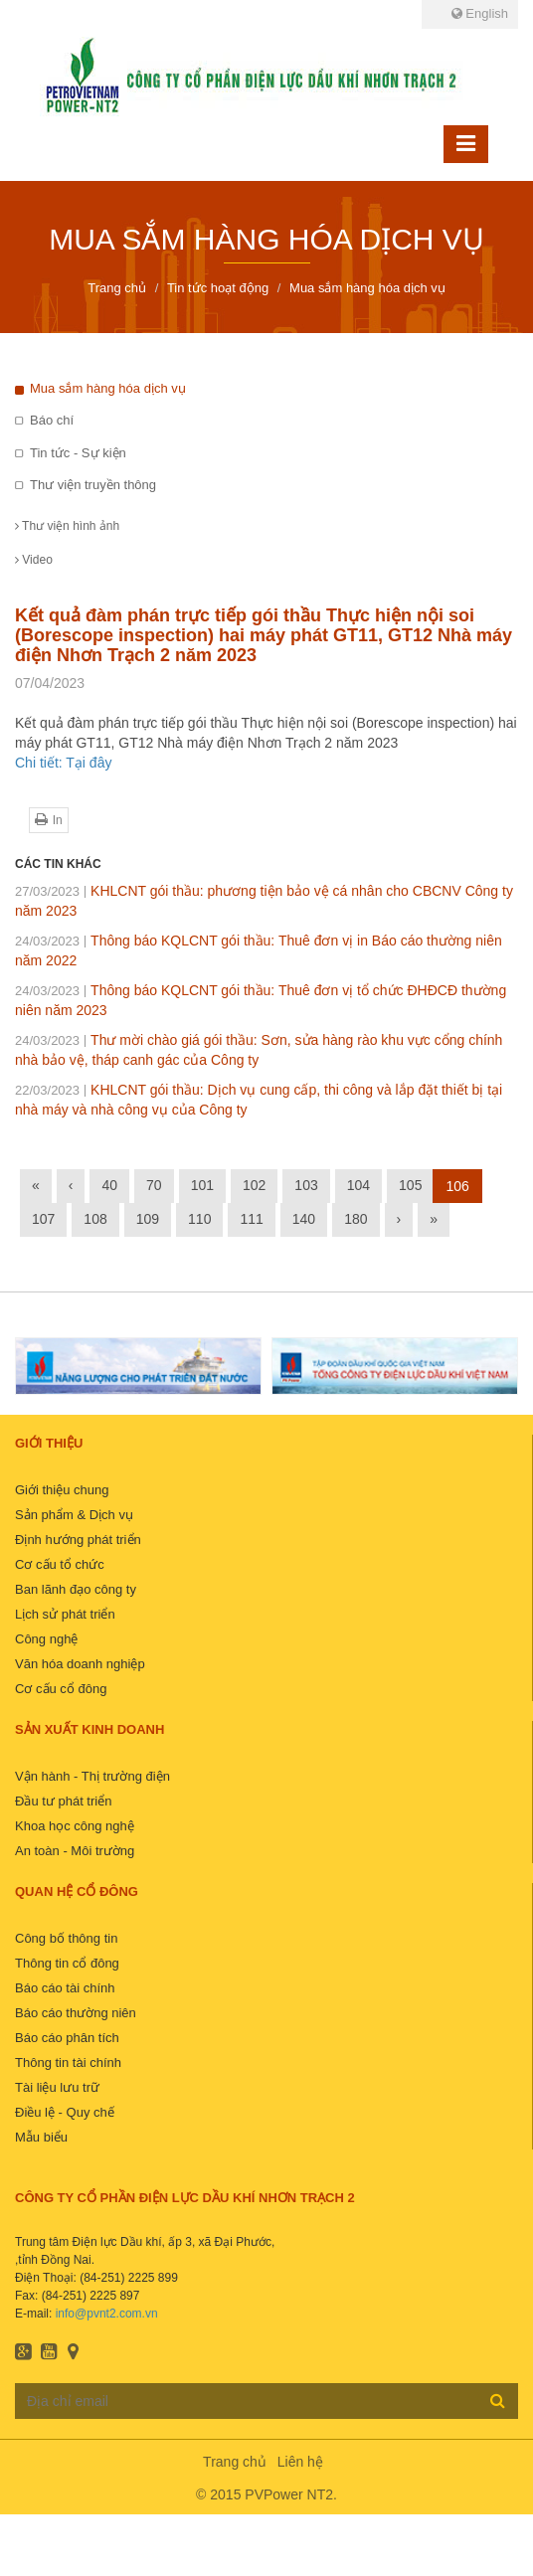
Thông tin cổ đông (67, 1963)
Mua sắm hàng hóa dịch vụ (108, 388)
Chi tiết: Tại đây (63, 763)
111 (251, 1219)
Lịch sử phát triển (65, 1614)
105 (410, 1185)
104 (358, 1185)
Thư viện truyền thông (93, 484)
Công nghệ (46, 1638)
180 (355, 1219)
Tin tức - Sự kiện (78, 452)
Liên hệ (300, 2462)
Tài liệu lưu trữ (57, 2087)
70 (154, 1185)
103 (305, 1185)
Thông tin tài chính (68, 2062)
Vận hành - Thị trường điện (92, 1776)
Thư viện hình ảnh (67, 526)
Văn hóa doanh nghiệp (80, 1663)
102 (254, 1185)
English (479, 13)
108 (95, 1219)
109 (147, 1219)
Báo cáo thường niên (75, 2012)
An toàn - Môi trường (74, 1850)
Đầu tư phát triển (63, 1801)
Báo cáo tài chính (64, 1987)
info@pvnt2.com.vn (107, 2313)
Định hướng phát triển (78, 1539)
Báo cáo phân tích (67, 2037)
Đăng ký (497, 2400)
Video (34, 560)
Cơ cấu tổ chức (59, 1564)
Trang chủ (234, 2462)
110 (199, 1219)
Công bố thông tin (66, 1938)
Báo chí (52, 420)
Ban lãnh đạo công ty (75, 1589)
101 (202, 1185)
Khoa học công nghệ (74, 1825)
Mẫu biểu (41, 2137)
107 (43, 1219)
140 (303, 1219)
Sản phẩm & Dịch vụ (74, 1514)
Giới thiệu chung (62, 1489)
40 (109, 1185)
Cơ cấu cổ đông (60, 1688)
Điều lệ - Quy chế (64, 2112)
